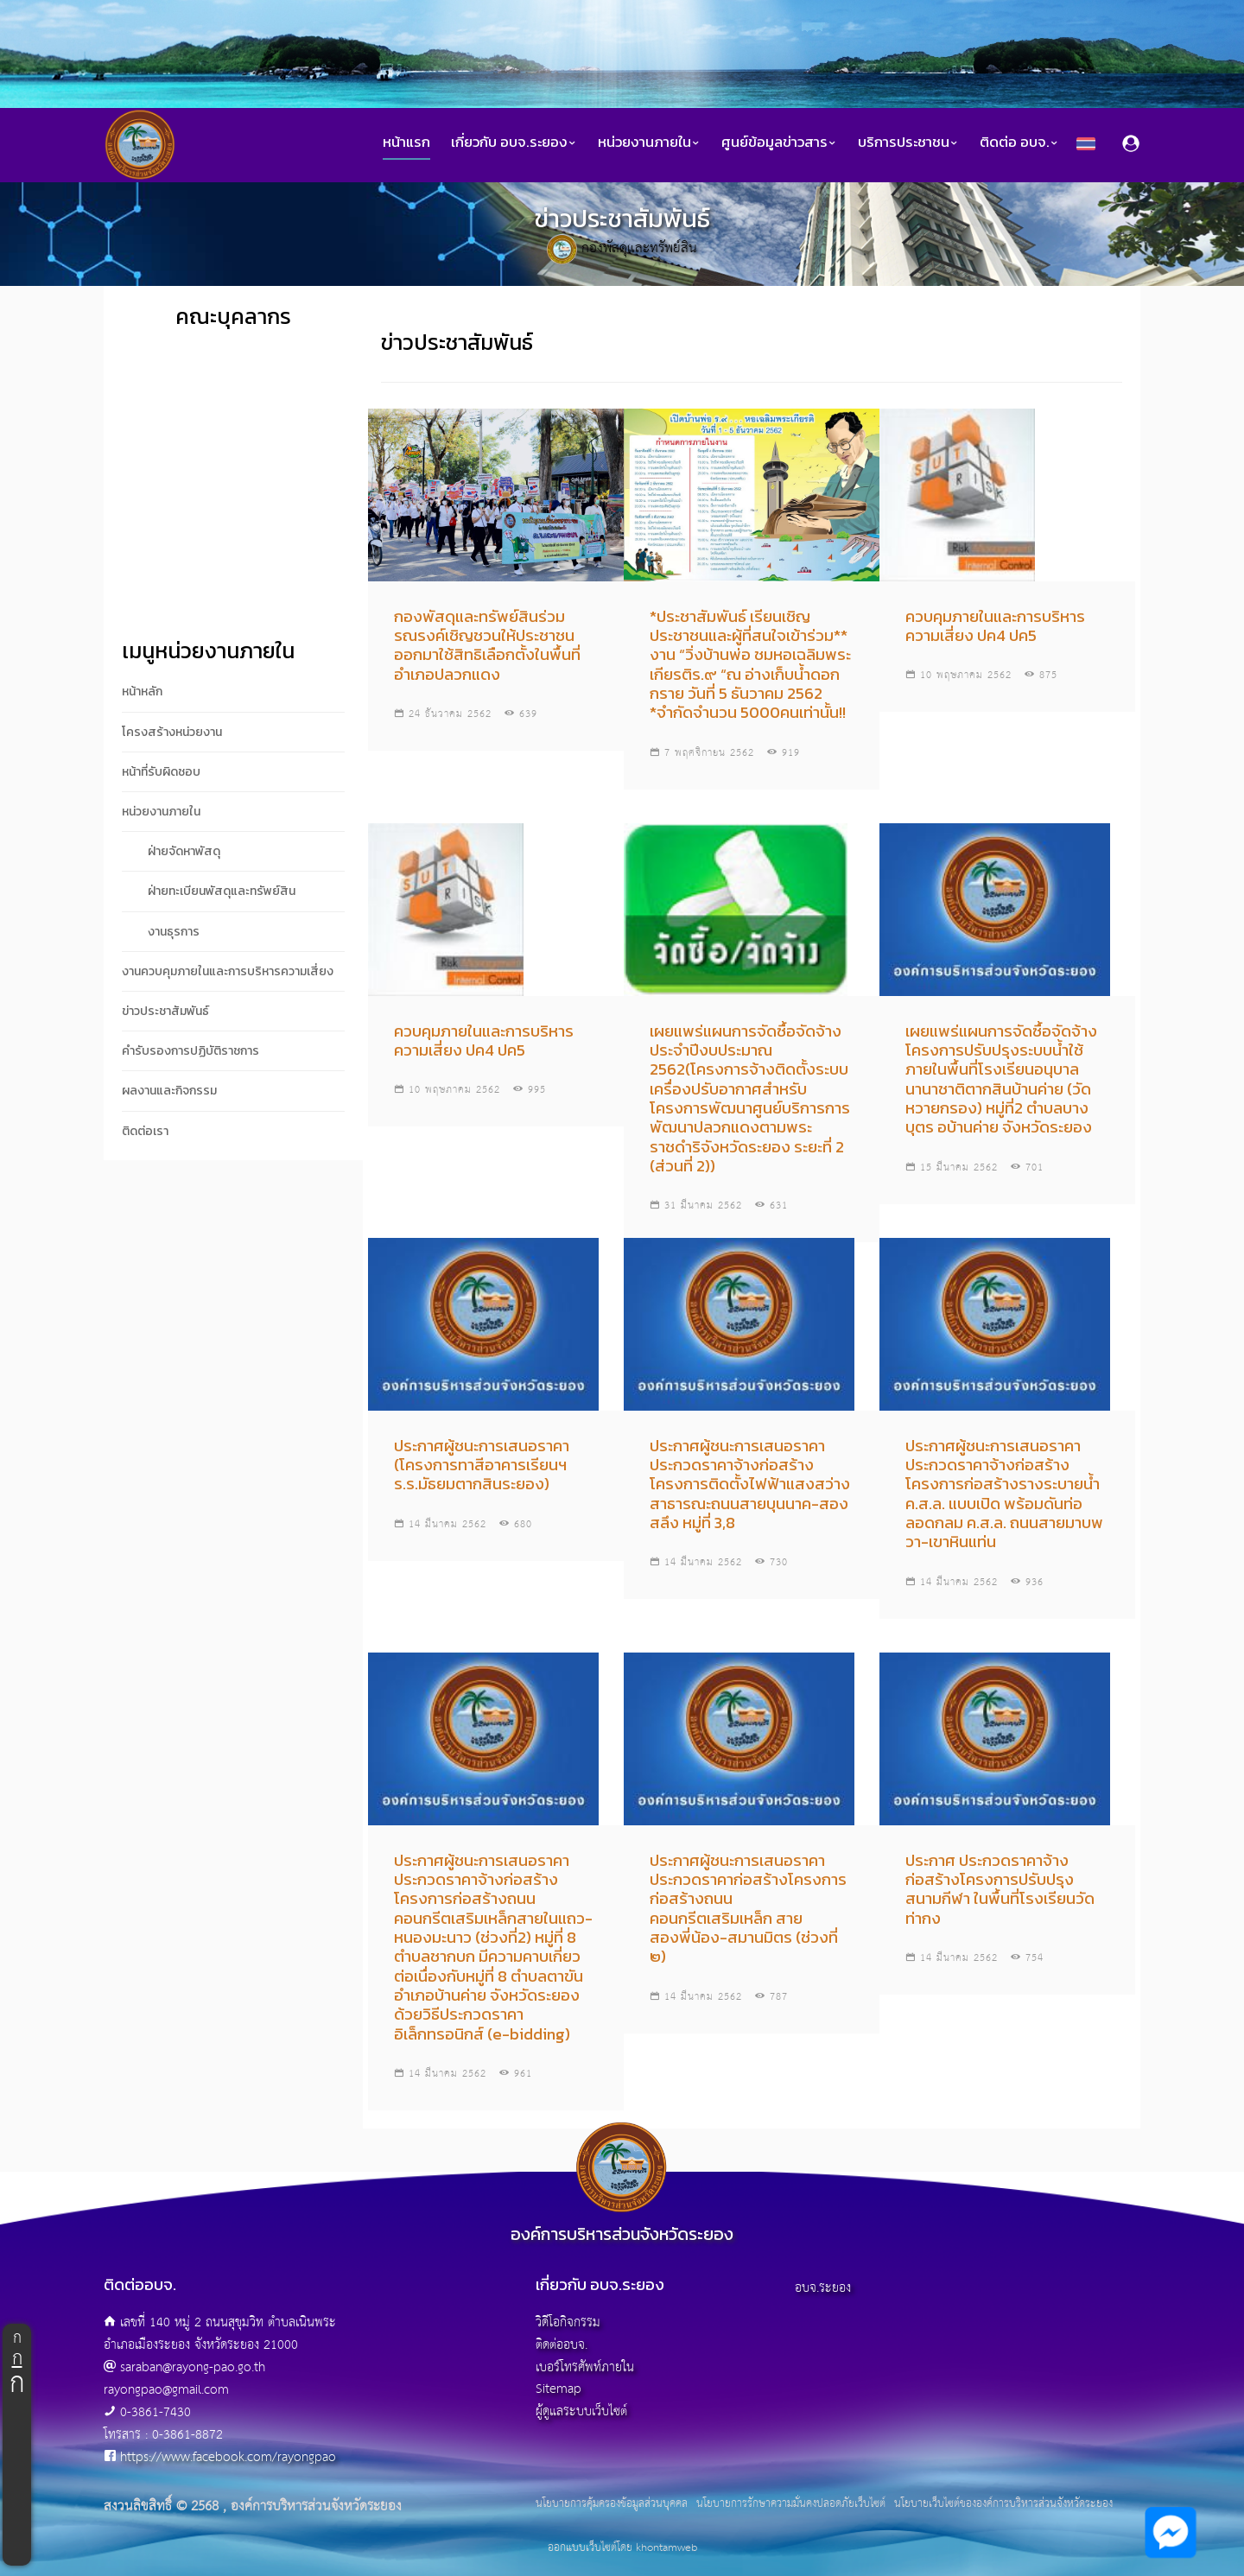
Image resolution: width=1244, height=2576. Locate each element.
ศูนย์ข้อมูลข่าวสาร (779, 142)
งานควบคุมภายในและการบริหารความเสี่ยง (227, 971)
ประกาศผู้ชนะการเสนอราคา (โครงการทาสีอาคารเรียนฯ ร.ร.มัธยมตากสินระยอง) (481, 1465)
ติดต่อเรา (145, 1131)
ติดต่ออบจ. (561, 2345)
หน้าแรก (406, 142)
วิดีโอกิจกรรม (568, 2322)
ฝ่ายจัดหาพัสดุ (184, 851)
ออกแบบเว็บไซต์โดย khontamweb (622, 2548)
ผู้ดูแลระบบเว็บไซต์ (581, 2411)
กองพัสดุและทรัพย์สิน (639, 248)
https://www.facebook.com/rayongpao (228, 2457)
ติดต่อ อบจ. (1019, 142)
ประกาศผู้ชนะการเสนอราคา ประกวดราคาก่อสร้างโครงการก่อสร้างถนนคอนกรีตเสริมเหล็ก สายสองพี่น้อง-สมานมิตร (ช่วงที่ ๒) (748, 1909)
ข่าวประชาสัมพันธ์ (165, 1011)
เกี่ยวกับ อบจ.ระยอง (514, 142)
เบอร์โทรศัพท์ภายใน (585, 2367)
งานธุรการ (174, 932)
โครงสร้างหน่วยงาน (172, 732)
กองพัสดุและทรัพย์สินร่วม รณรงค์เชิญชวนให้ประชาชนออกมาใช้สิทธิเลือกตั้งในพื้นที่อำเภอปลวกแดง (487, 645)
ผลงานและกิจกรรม (169, 1091)
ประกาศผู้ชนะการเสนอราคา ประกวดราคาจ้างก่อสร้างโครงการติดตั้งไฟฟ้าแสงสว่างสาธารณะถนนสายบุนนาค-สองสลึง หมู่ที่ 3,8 (750, 1484)
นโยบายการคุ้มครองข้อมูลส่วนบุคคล (612, 2504)
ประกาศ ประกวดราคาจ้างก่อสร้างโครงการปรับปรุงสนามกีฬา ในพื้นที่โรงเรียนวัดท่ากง (1000, 1889)
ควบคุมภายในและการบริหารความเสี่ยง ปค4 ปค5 (995, 626)
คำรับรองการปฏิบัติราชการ (190, 1051)
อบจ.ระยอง (823, 2288)
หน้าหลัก (142, 691)
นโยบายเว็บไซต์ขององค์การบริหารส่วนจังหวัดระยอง (1003, 2504)
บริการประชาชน (908, 142)
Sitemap (558, 2389)
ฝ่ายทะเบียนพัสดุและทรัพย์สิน (221, 891)
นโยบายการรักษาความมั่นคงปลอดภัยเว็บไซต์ (790, 2504)
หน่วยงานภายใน (649, 142)
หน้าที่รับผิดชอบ (161, 772)
